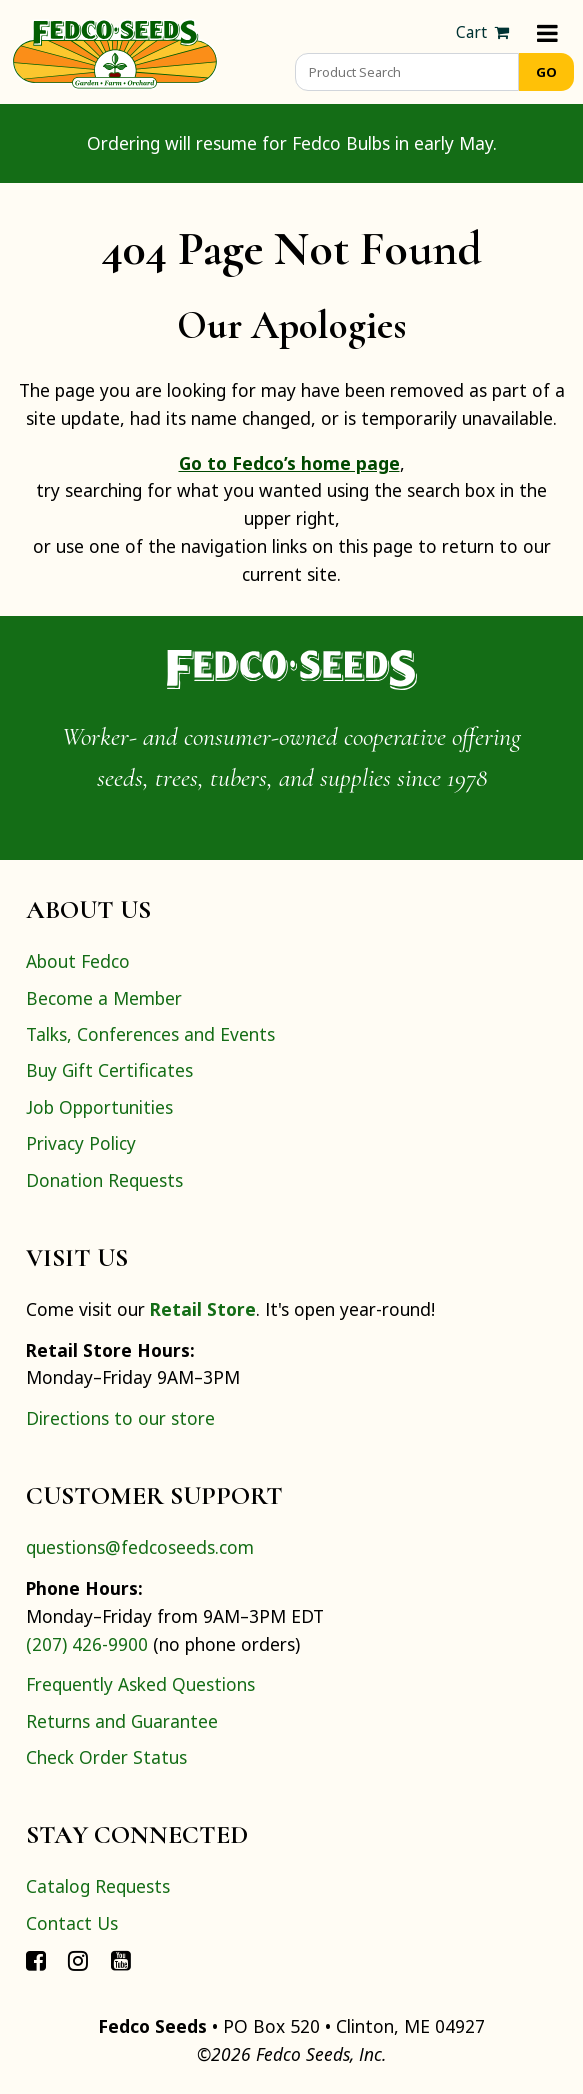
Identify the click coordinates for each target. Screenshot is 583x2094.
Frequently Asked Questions (140, 1684)
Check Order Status (106, 1757)
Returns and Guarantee (122, 1721)
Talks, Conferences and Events (150, 1034)
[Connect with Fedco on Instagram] (78, 1959)
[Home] (115, 52)
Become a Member (104, 998)
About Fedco (78, 961)
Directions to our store (120, 1418)
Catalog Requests (98, 1886)
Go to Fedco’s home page (289, 463)
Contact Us (72, 1923)
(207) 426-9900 (87, 1644)
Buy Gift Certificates (109, 1070)
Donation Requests (104, 1180)
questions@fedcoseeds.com (140, 1547)
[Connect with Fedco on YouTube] (121, 1959)
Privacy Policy (81, 1143)
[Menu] (547, 32)
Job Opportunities (99, 1107)
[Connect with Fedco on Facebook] (36, 1959)
